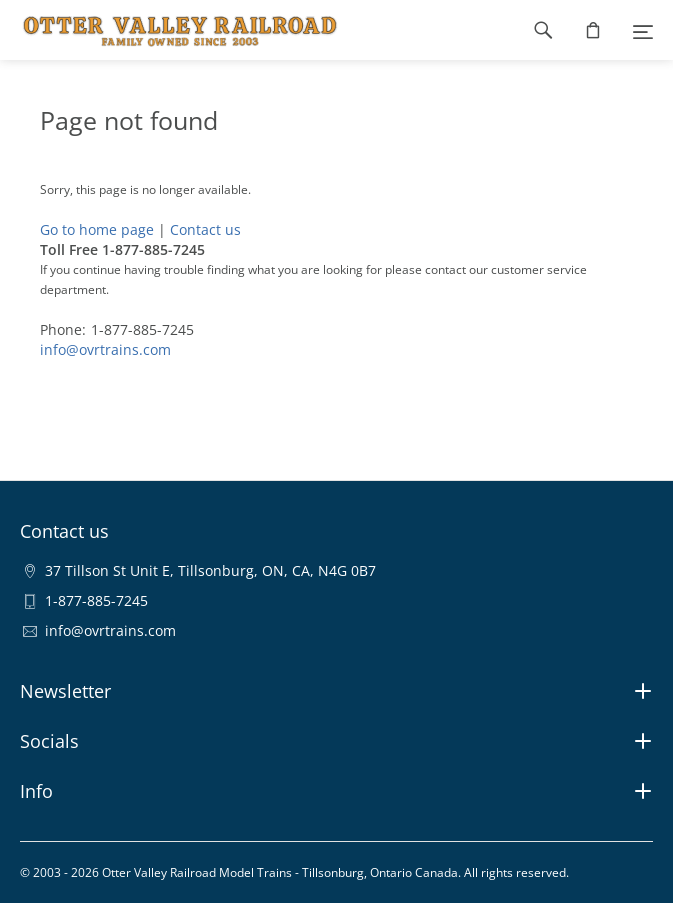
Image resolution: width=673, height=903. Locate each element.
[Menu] (643, 30)
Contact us (205, 229)
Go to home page (97, 229)
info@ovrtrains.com (105, 349)
